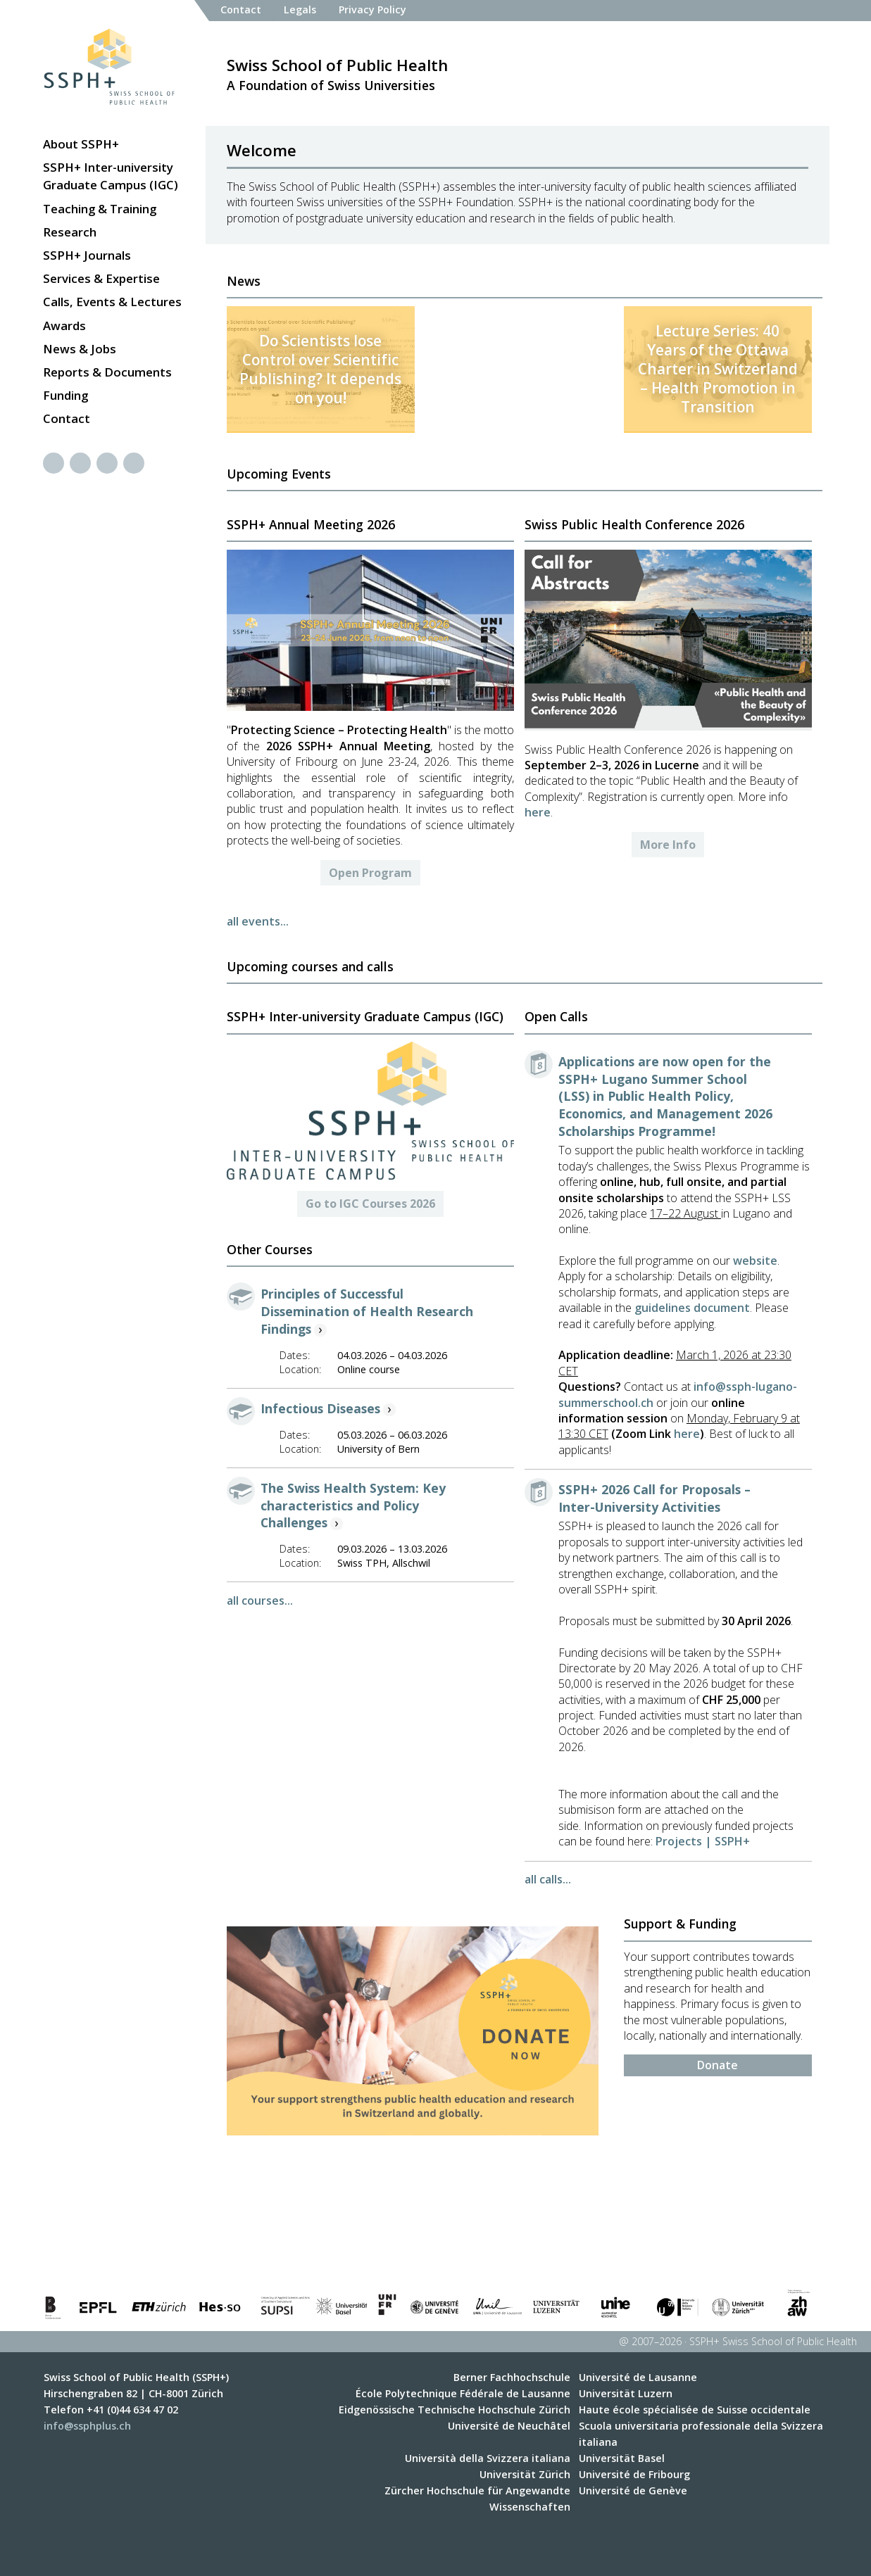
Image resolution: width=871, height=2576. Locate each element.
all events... (258, 921)
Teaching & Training (99, 209)
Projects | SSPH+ (703, 1841)
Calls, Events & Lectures (112, 301)
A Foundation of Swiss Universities (337, 73)
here (538, 812)
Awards (64, 325)
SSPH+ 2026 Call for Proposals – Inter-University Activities (654, 1498)
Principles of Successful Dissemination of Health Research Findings (367, 1311)
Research (69, 232)
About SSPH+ (81, 144)
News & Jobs (79, 349)
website (753, 1260)
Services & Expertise (101, 278)
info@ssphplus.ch (87, 2425)
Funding (65, 395)
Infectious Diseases (320, 1408)
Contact (66, 418)
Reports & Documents (107, 372)
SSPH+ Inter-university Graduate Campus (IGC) (110, 176)
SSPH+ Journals (87, 255)
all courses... (260, 1600)
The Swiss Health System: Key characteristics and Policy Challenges (353, 1505)
